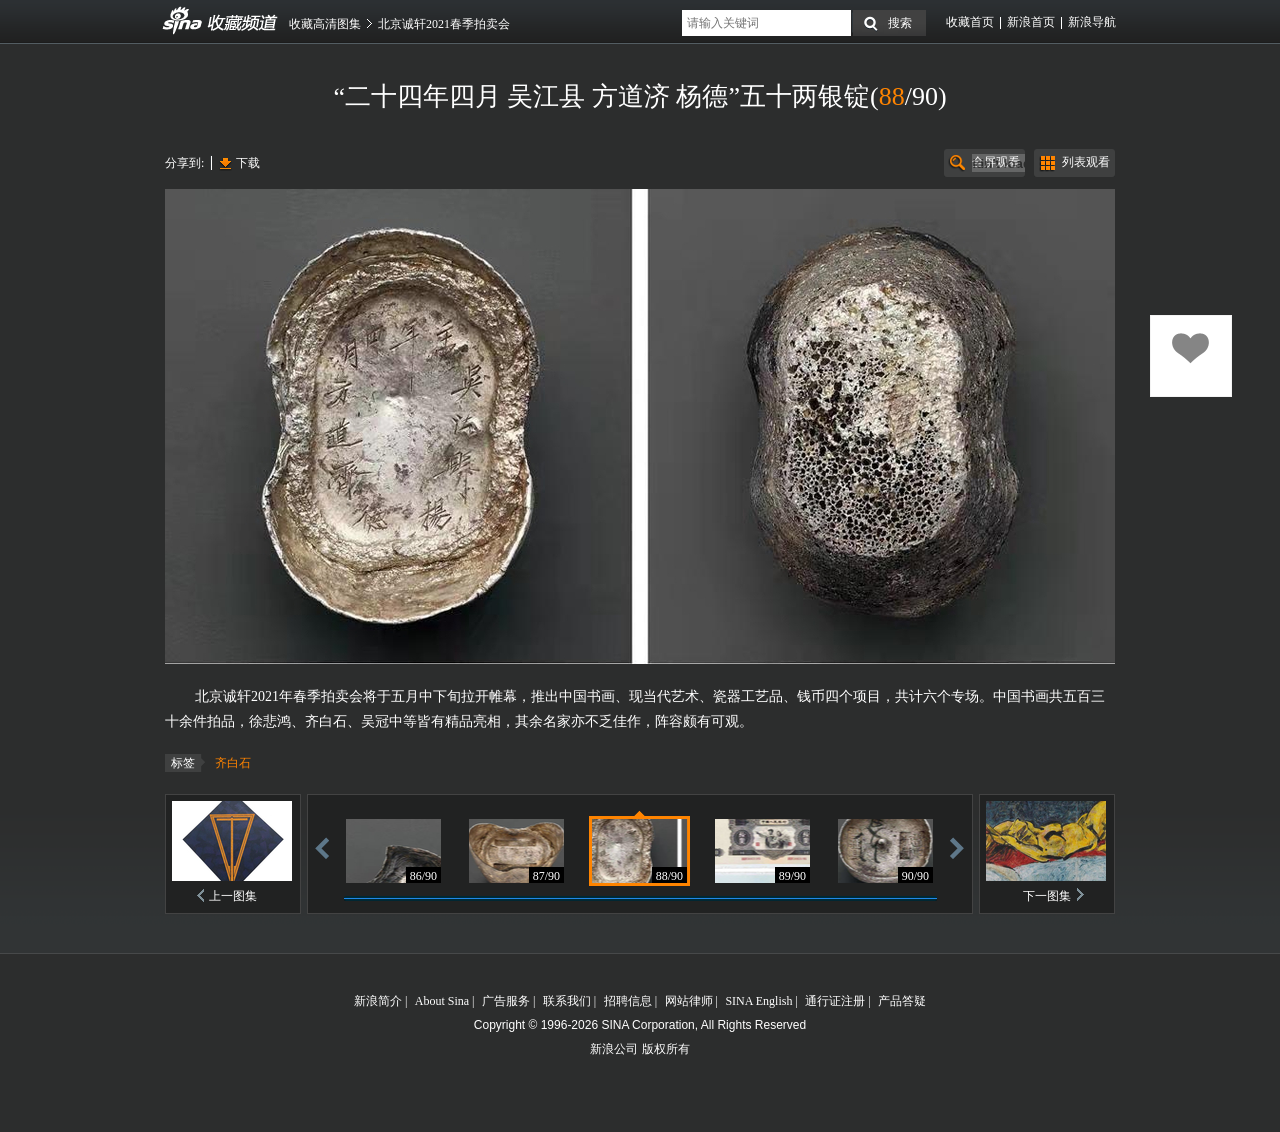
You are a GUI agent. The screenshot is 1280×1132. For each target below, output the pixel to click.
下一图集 (1047, 896)
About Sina (442, 1001)
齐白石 (233, 763)
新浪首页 (1031, 22)
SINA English (758, 1001)
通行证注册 (835, 1001)
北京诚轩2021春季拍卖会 (444, 24)
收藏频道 (183, 21)
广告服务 (506, 1001)
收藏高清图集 (325, 24)
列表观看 (1086, 162)
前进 (957, 847)
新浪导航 (1092, 22)
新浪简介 (378, 1001)
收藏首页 (970, 22)
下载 (248, 163)
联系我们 (567, 1001)
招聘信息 (628, 1001)
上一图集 (233, 896)
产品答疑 (902, 1001)
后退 (322, 847)
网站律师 (689, 1001)
